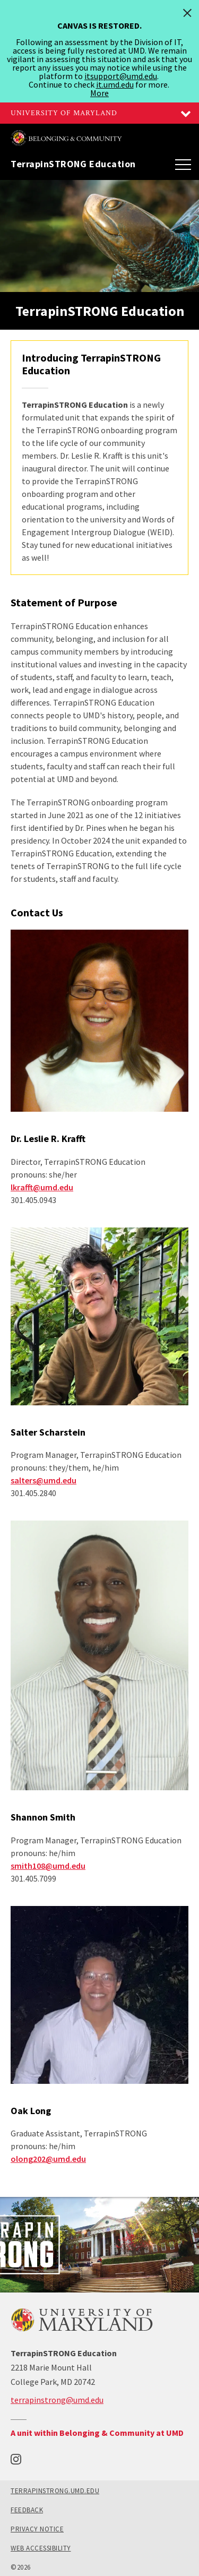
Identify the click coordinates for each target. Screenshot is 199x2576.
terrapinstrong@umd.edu (57, 2399)
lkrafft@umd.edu (42, 1187)
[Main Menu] (183, 164)
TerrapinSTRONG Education (73, 164)
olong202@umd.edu (48, 2158)
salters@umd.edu (43, 1480)
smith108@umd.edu (48, 1865)
